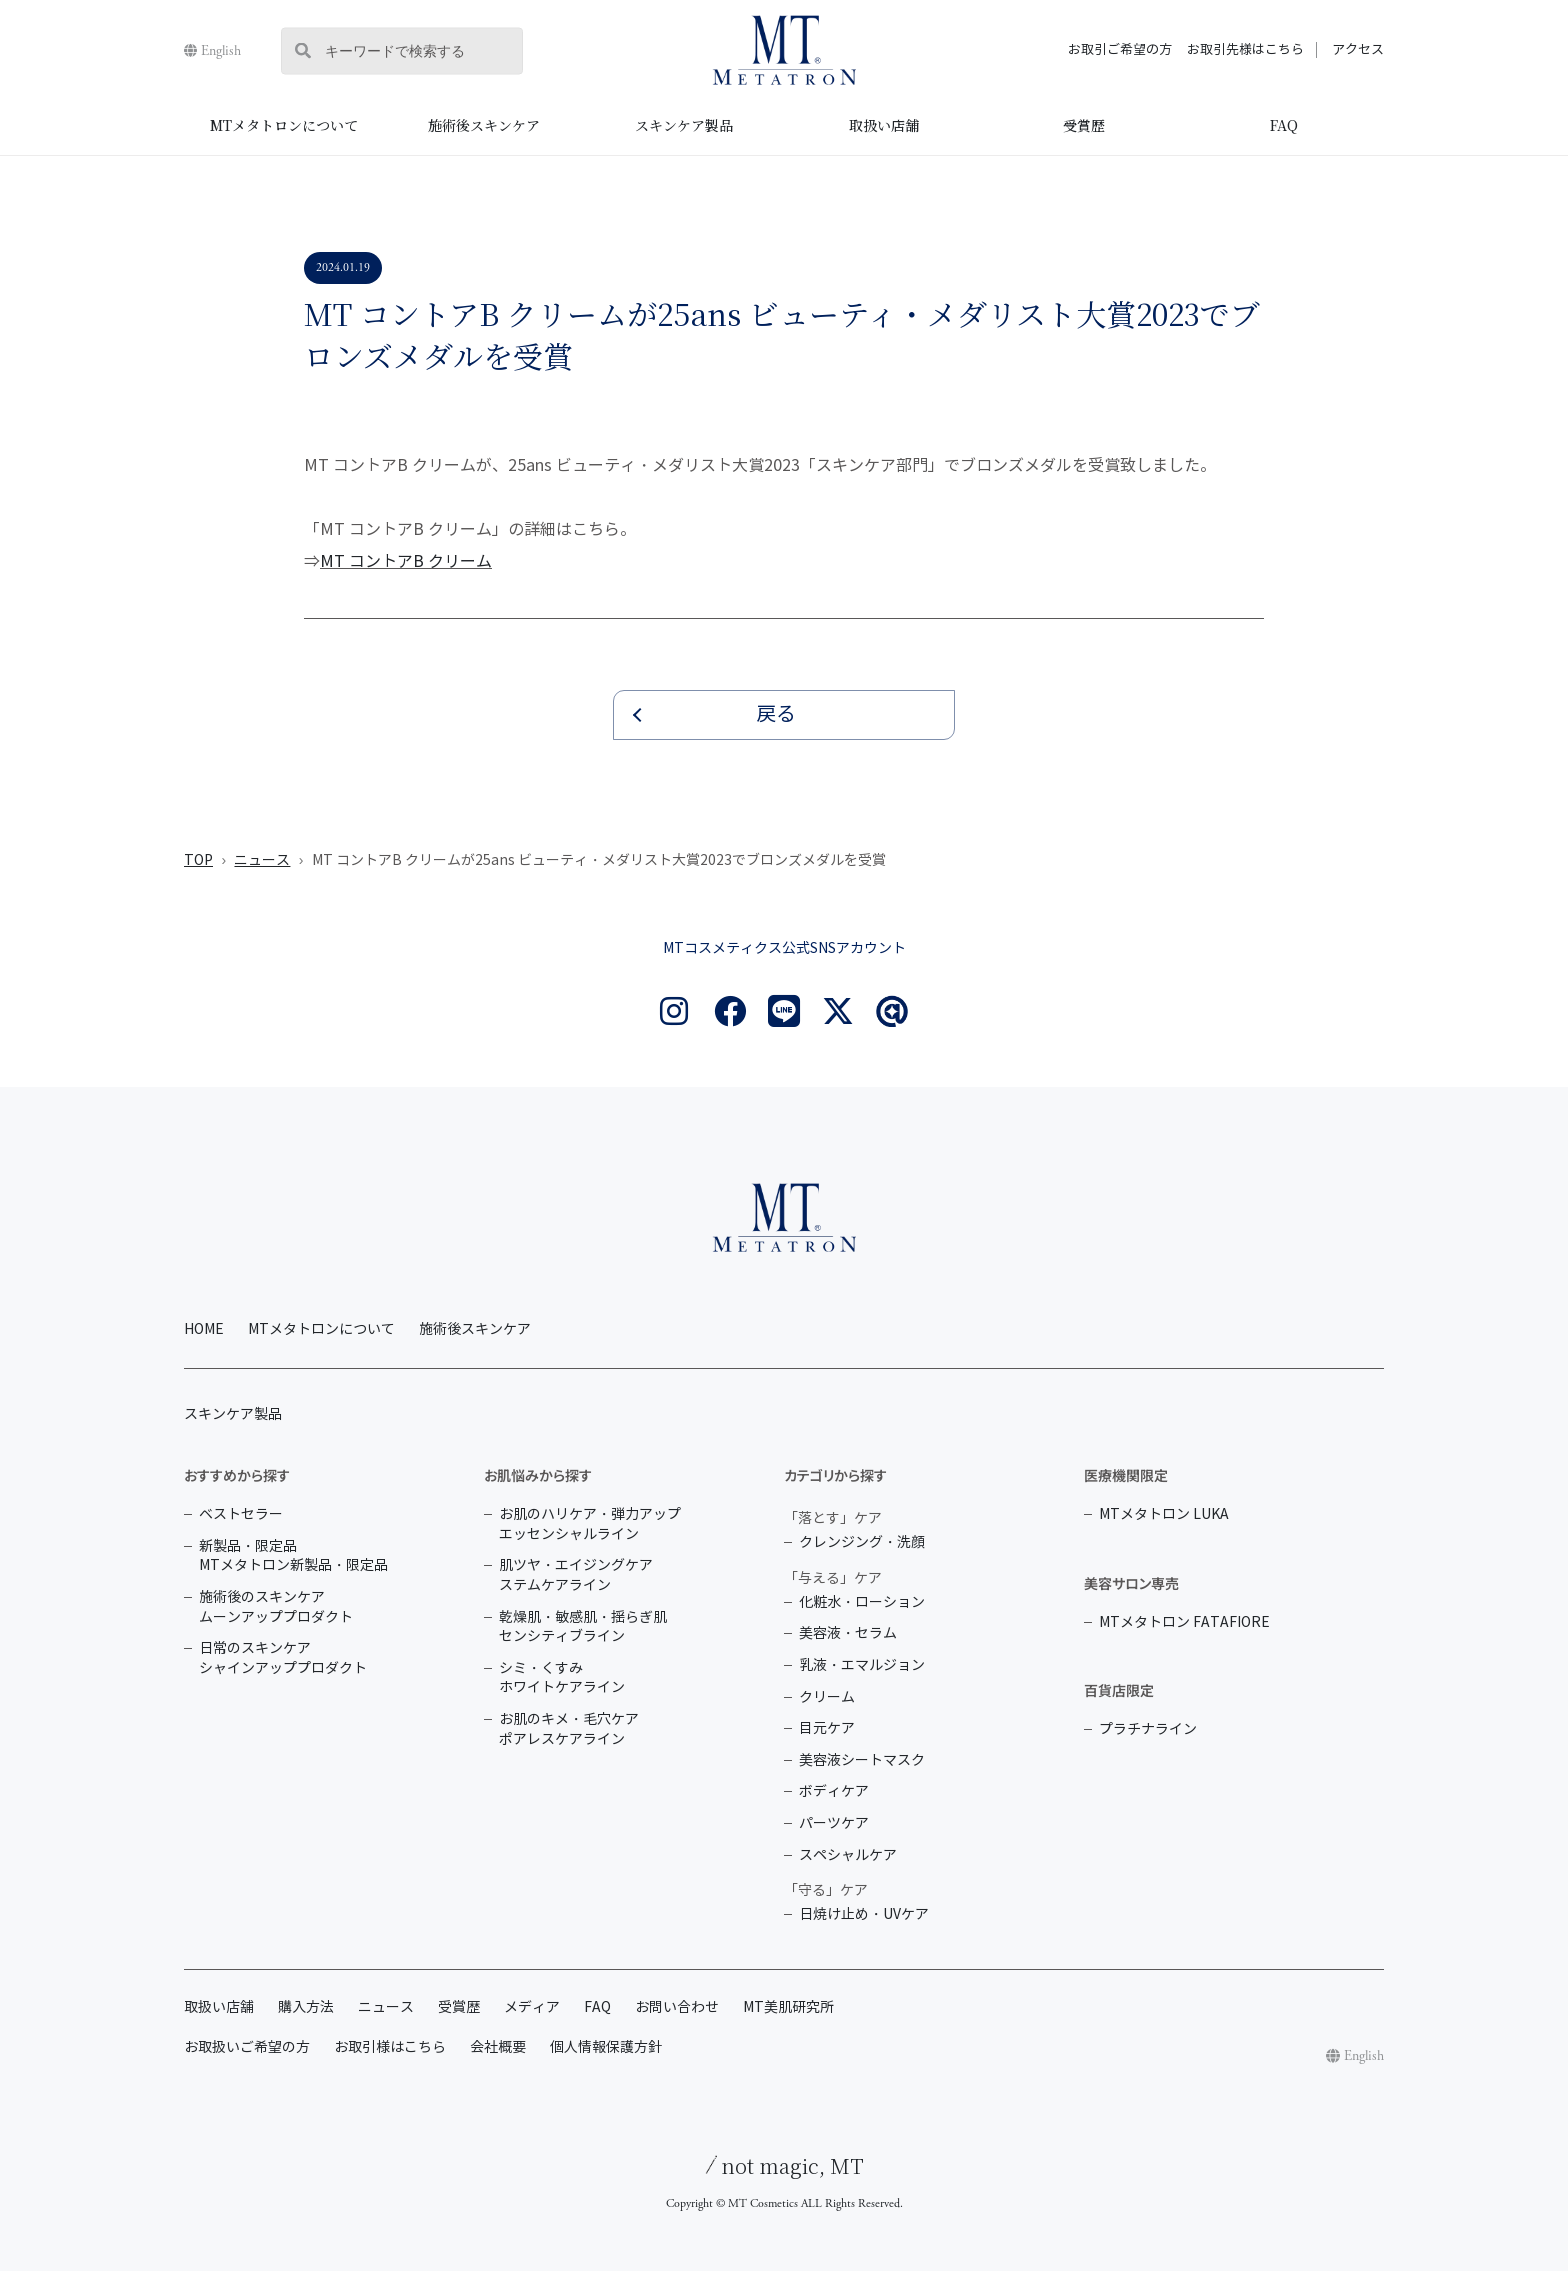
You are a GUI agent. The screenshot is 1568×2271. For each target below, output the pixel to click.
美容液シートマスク (862, 1760)
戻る (776, 714)
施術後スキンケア (484, 125)
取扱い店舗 (884, 125)
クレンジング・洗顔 (862, 1542)
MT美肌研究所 (788, 2007)
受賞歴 (1084, 125)
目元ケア (827, 1728)
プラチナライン (1148, 1729)
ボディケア (834, 1791)
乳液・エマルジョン (862, 1665)
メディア (532, 2007)
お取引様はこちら (390, 2047)
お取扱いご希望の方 (247, 2047)
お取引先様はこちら (1245, 50)
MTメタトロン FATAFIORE (1184, 1622)
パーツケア (834, 1823)
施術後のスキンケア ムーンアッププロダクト (276, 1607)
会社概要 (498, 2047)
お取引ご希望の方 (1120, 50)
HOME (204, 1329)
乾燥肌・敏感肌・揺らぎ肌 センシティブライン (583, 1627)
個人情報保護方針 (606, 2047)
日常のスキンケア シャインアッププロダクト (283, 1658)
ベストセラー (241, 1514)
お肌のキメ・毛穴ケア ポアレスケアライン (569, 1729)
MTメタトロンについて (284, 125)
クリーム (827, 1697)
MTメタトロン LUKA (1164, 1514)
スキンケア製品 (684, 125)
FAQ (1284, 125)
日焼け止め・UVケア (864, 1914)
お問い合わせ (677, 2007)
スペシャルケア (848, 1855)
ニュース (262, 860)
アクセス (1358, 50)
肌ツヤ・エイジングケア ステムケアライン (576, 1575)
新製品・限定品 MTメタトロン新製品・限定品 (293, 1556)
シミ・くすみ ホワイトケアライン (562, 1678)
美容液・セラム (848, 1633)
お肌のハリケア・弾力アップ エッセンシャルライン (590, 1524)
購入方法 (306, 2007)
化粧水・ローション (862, 1602)
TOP (198, 860)
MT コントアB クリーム (406, 561)
